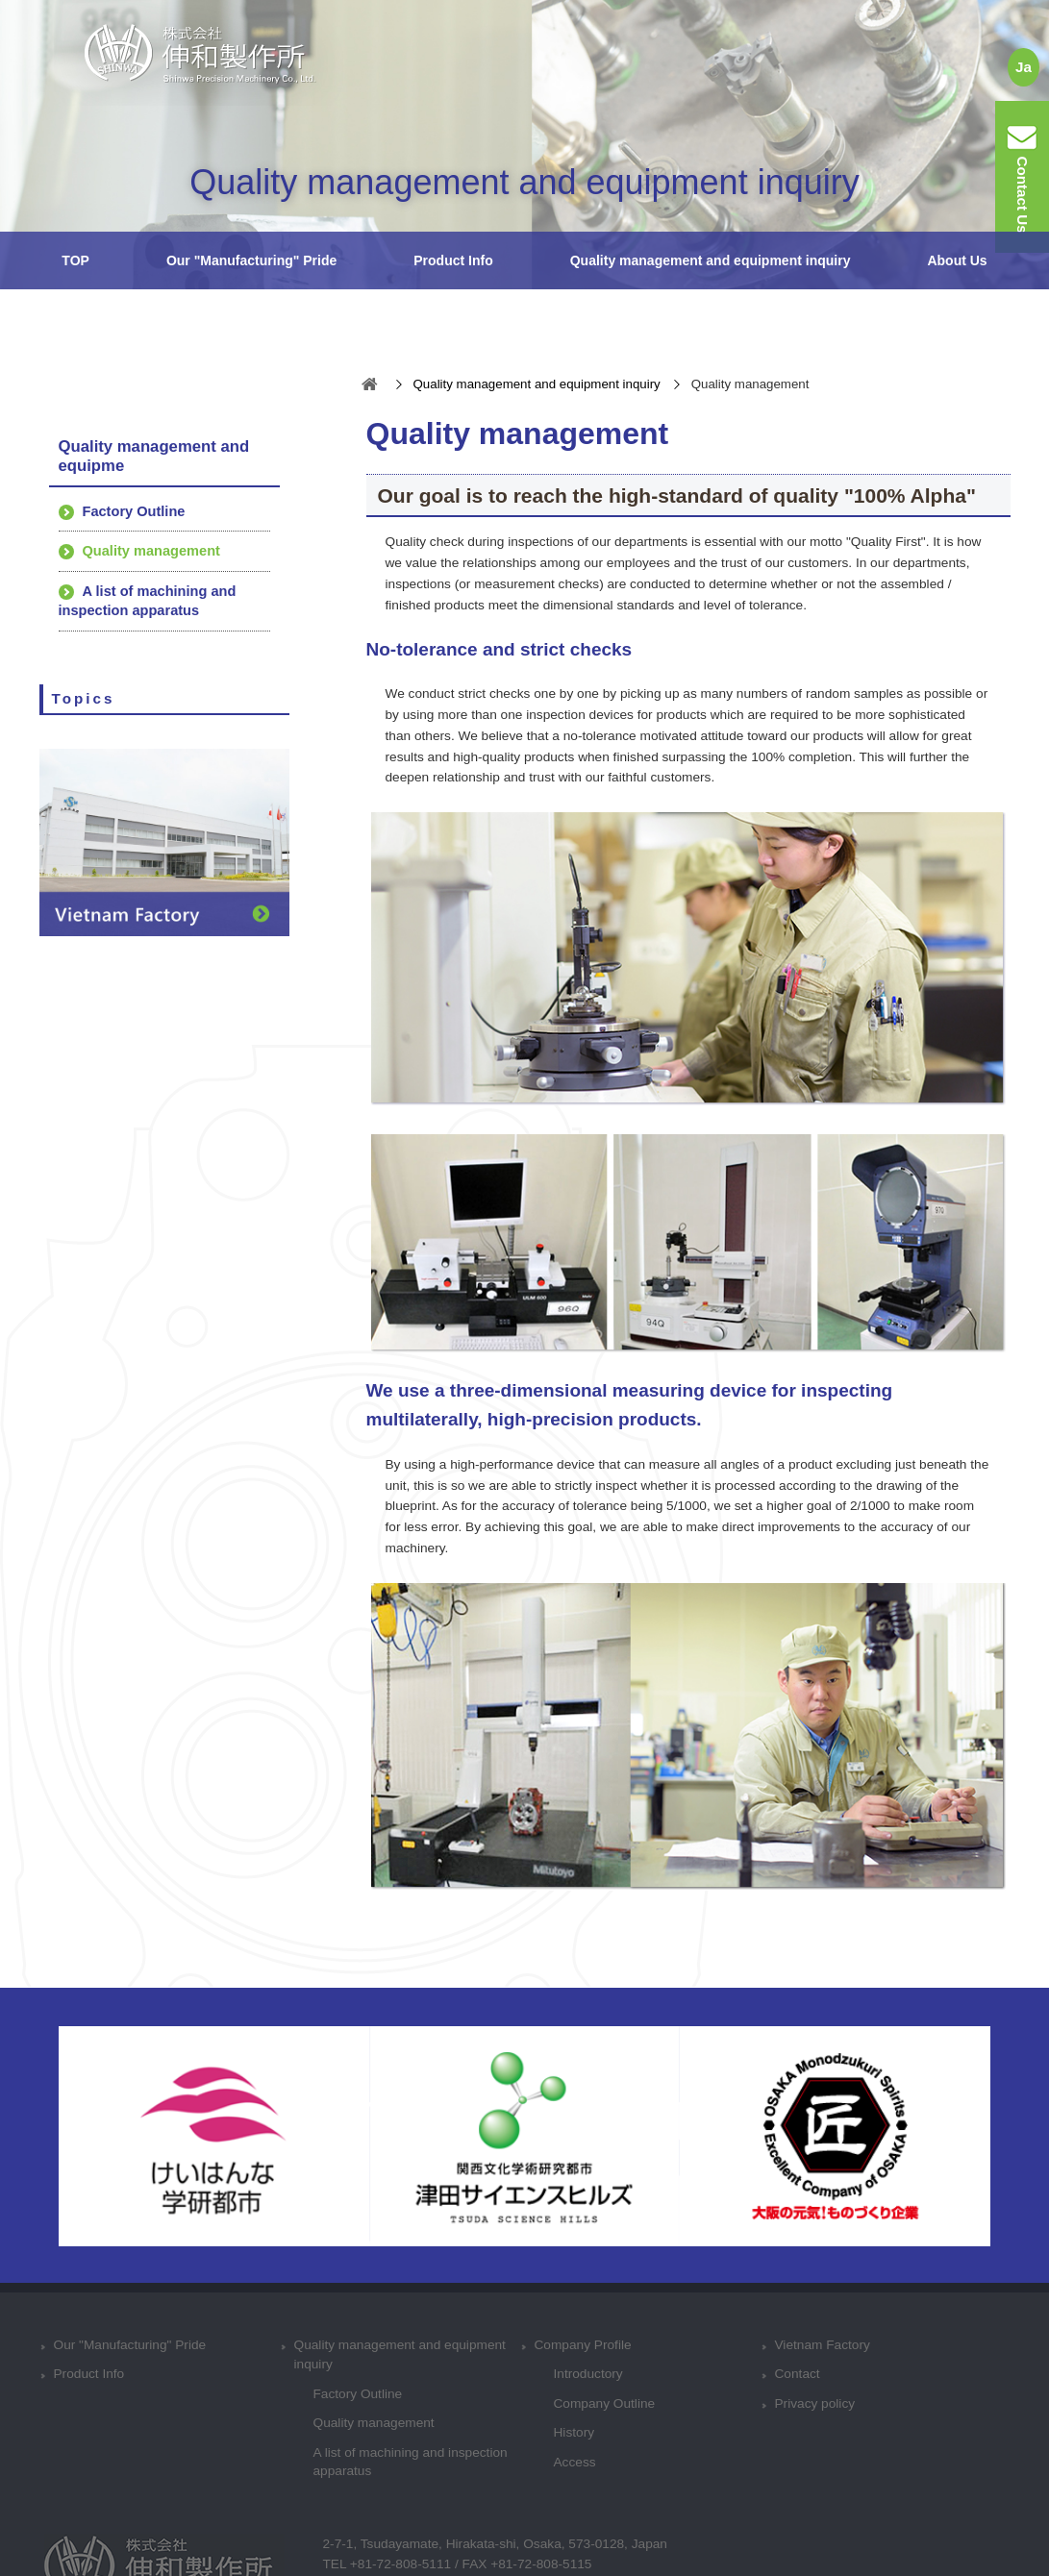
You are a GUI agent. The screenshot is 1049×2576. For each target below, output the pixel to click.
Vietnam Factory (822, 2345)
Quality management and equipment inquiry (710, 260)
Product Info (452, 260)
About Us (957, 260)
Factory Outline (134, 511)
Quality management (151, 550)
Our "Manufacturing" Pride (251, 260)
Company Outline (605, 2403)
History (574, 2432)
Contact (797, 2373)
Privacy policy (815, 2403)
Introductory (588, 2373)
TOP (75, 260)
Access (575, 2462)
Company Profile (583, 2345)
